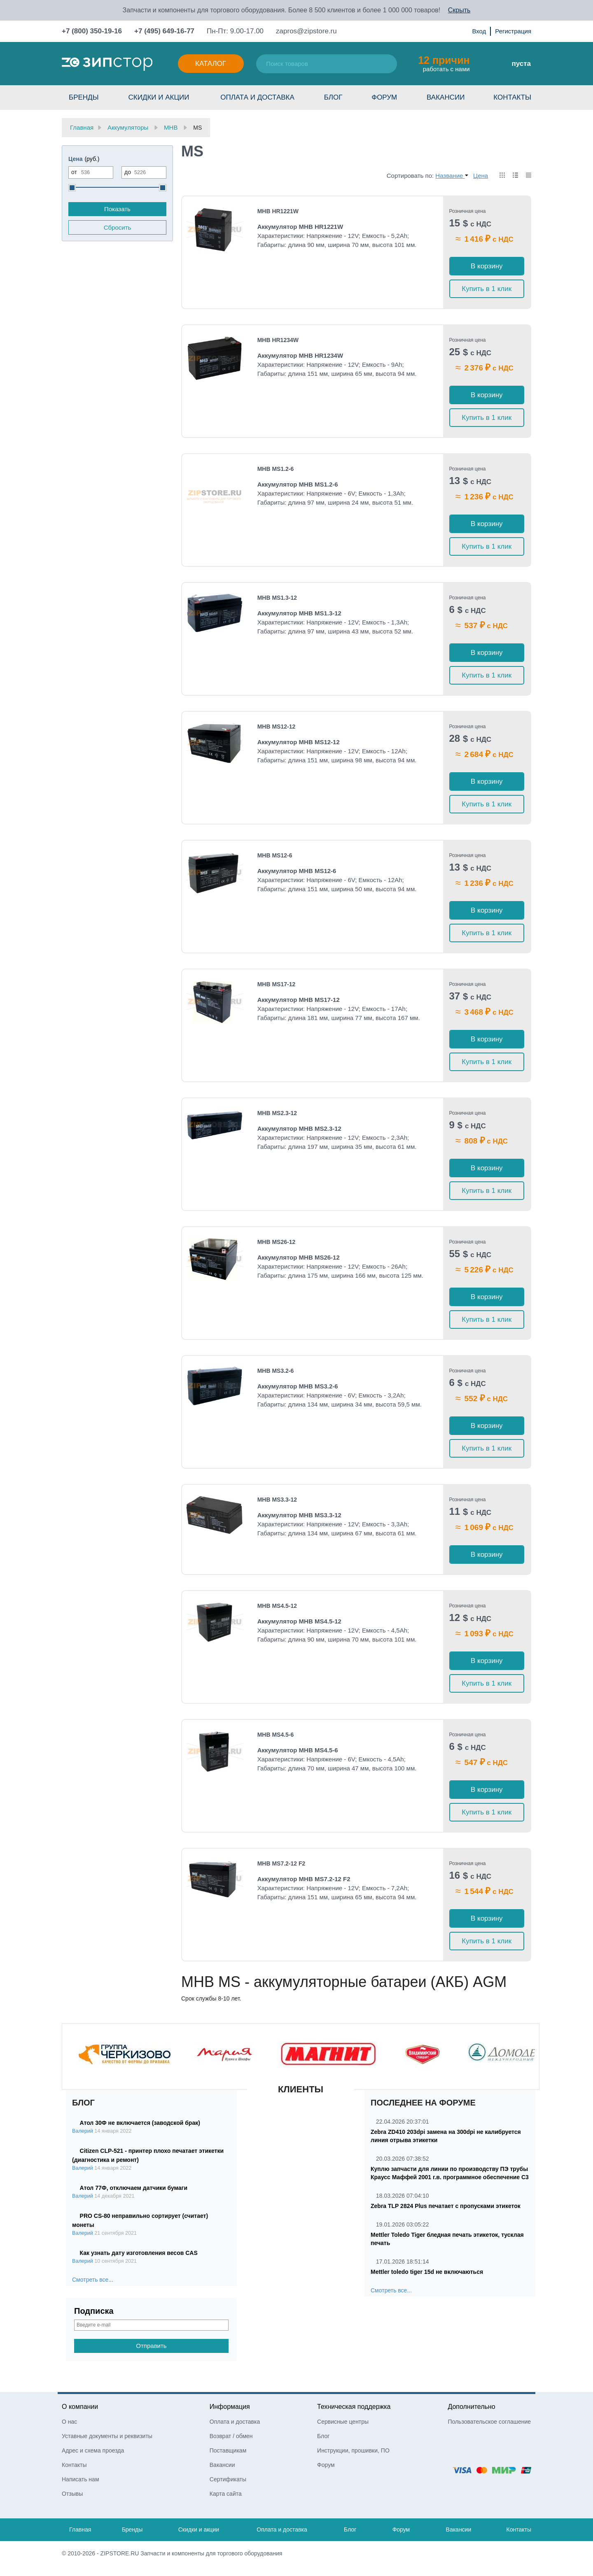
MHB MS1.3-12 (277, 597)
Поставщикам (228, 2450)
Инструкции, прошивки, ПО (353, 2450)
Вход (479, 31)
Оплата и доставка (257, 97)
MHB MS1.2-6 (275, 469)
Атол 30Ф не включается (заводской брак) (140, 2122)
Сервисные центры (343, 2421)
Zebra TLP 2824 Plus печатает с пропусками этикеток (446, 2206)
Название (451, 175)
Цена (480, 175)
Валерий (82, 2131)
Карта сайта (226, 2493)
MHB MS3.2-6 (275, 1370)
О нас (69, 2421)
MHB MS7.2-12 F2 (281, 1863)
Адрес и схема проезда (93, 2450)
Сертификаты (228, 2479)
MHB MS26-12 (276, 1242)
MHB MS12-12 (276, 726)
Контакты (512, 97)
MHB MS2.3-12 (277, 1113)
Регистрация (513, 31)
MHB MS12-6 (274, 855)
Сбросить (117, 227)
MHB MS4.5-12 (277, 1605)
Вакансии (446, 97)
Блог (333, 97)
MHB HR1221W (278, 211)
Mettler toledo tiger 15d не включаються (427, 2272)
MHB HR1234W (278, 340)
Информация (230, 2406)
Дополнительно (471, 2406)
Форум (384, 97)
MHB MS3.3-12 (277, 1499)
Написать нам (80, 2479)
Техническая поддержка (353, 2406)
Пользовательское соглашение (489, 2421)
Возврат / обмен (231, 2436)
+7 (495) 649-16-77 (164, 31)
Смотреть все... (92, 2279)
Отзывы (72, 2493)
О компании (80, 2406)
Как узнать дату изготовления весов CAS (139, 2253)
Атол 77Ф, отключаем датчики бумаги (133, 2188)
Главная (80, 2529)
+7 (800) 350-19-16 (92, 31)
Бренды (84, 97)
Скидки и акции (158, 97)
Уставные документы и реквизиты (107, 2436)
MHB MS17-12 (276, 984)
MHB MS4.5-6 (275, 1734)
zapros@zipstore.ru (306, 31)
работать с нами (443, 63)
